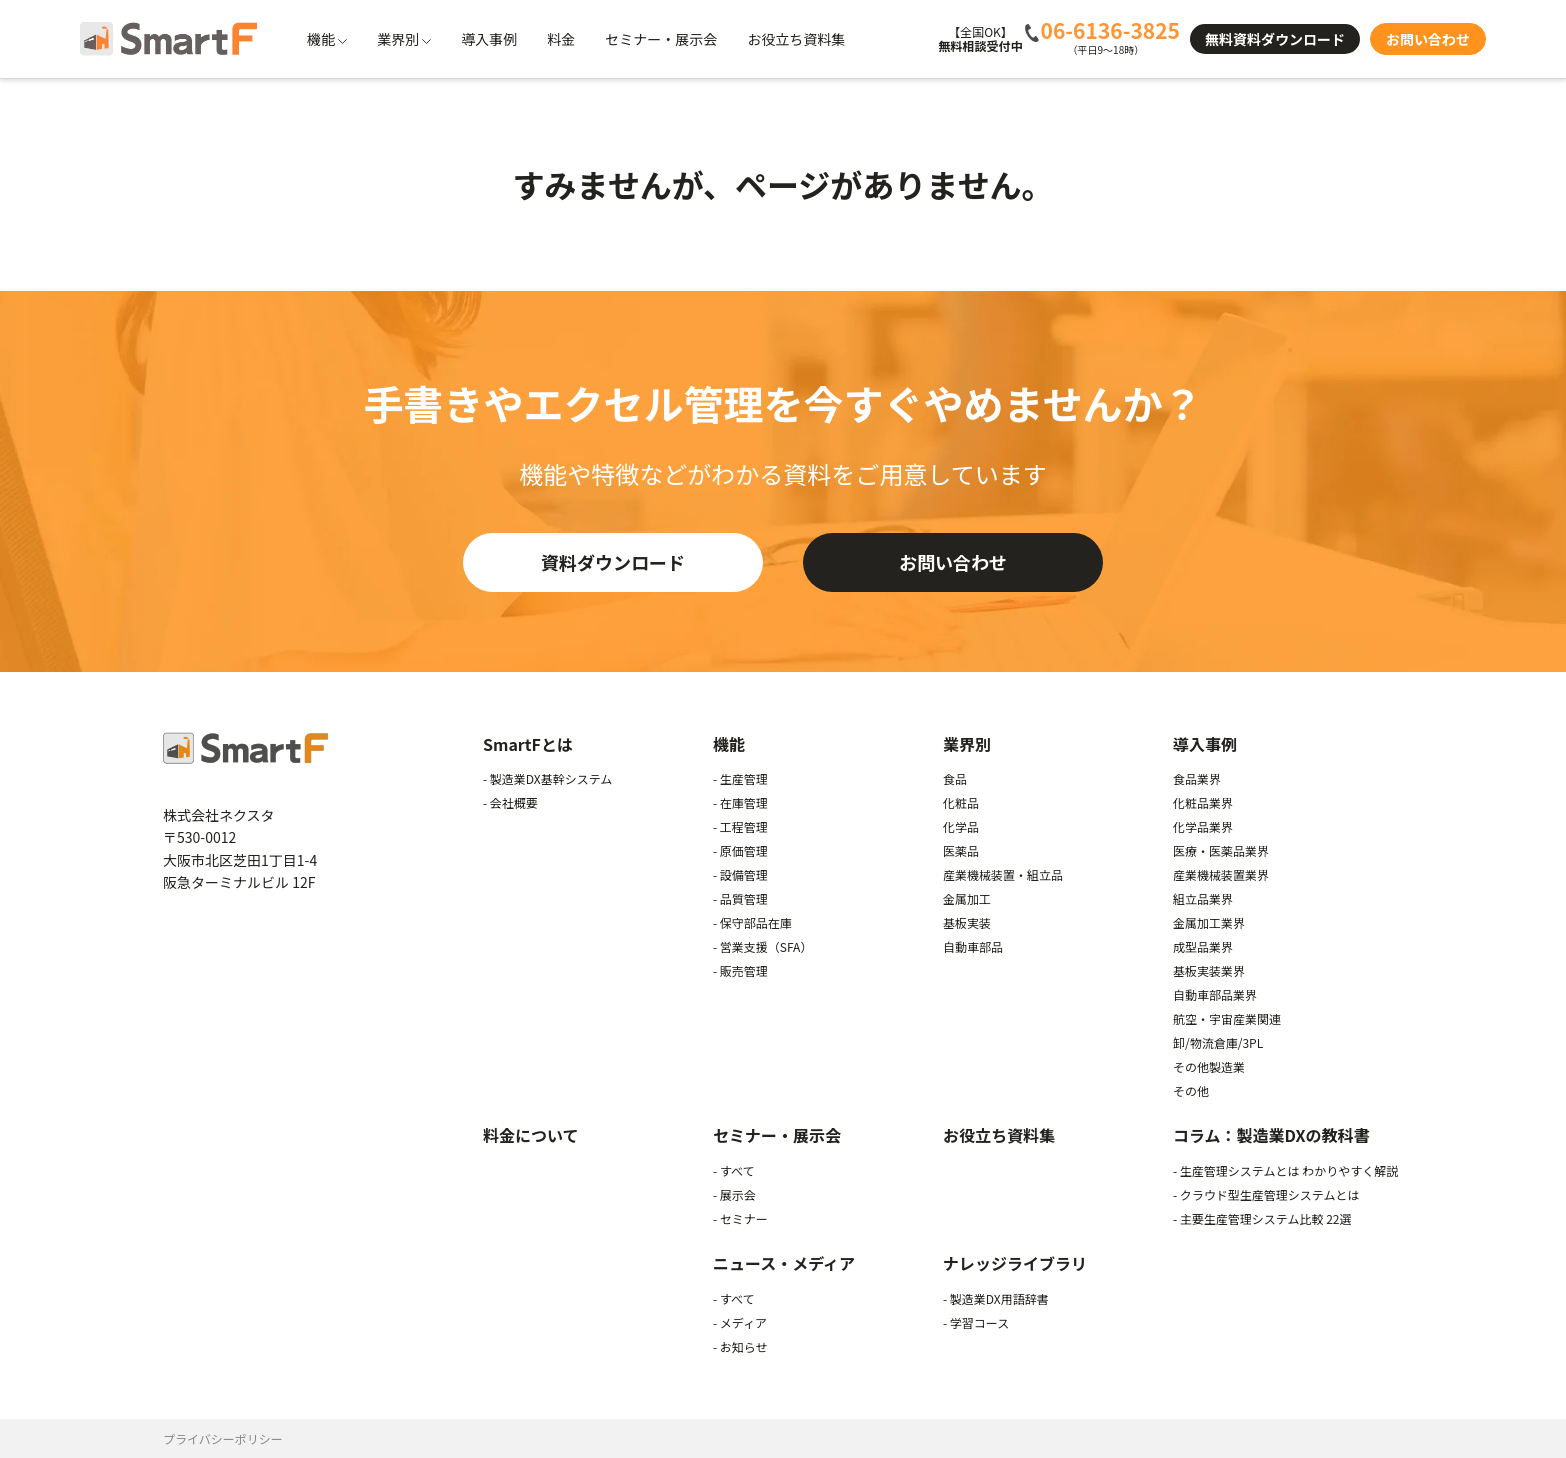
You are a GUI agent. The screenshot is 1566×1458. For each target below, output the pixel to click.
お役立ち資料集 (796, 39)
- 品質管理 (740, 898)
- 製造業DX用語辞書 (996, 1298)
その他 (1191, 1090)
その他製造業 (1209, 1066)
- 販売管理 (740, 970)
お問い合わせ (1428, 39)
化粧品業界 (1203, 802)
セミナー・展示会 (661, 39)
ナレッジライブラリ (1015, 1263)
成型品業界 (1203, 946)
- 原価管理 (740, 850)
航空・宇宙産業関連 (1227, 1018)
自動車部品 (973, 946)
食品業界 (1197, 778)
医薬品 (961, 850)
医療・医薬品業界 (1221, 850)
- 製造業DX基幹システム (547, 778)
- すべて (734, 1170)
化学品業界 (1203, 826)
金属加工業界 (1209, 922)
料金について (531, 1135)
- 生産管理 (740, 778)
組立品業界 (1203, 898)
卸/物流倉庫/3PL (1218, 1042)
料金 (561, 39)
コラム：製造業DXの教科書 (1271, 1135)
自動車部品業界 (1215, 994)
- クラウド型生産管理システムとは (1266, 1194)
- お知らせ (740, 1346)
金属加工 (967, 898)
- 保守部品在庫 (752, 922)
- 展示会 (734, 1194)
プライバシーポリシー (223, 1438)
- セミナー (740, 1218)
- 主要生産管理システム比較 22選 (1262, 1218)
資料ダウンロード (613, 562)
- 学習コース (976, 1322)
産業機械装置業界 (1221, 874)
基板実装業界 (1209, 970)
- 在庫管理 (740, 802)
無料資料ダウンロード (1275, 39)
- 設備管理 (740, 874)
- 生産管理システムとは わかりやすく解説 (1285, 1170)
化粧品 (961, 802)
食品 (955, 778)
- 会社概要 (510, 802)
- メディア (740, 1322)
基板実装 (967, 922)
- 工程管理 (740, 826)
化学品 (961, 826)
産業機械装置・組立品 (1003, 874)
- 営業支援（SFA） (762, 946)
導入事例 (489, 39)
